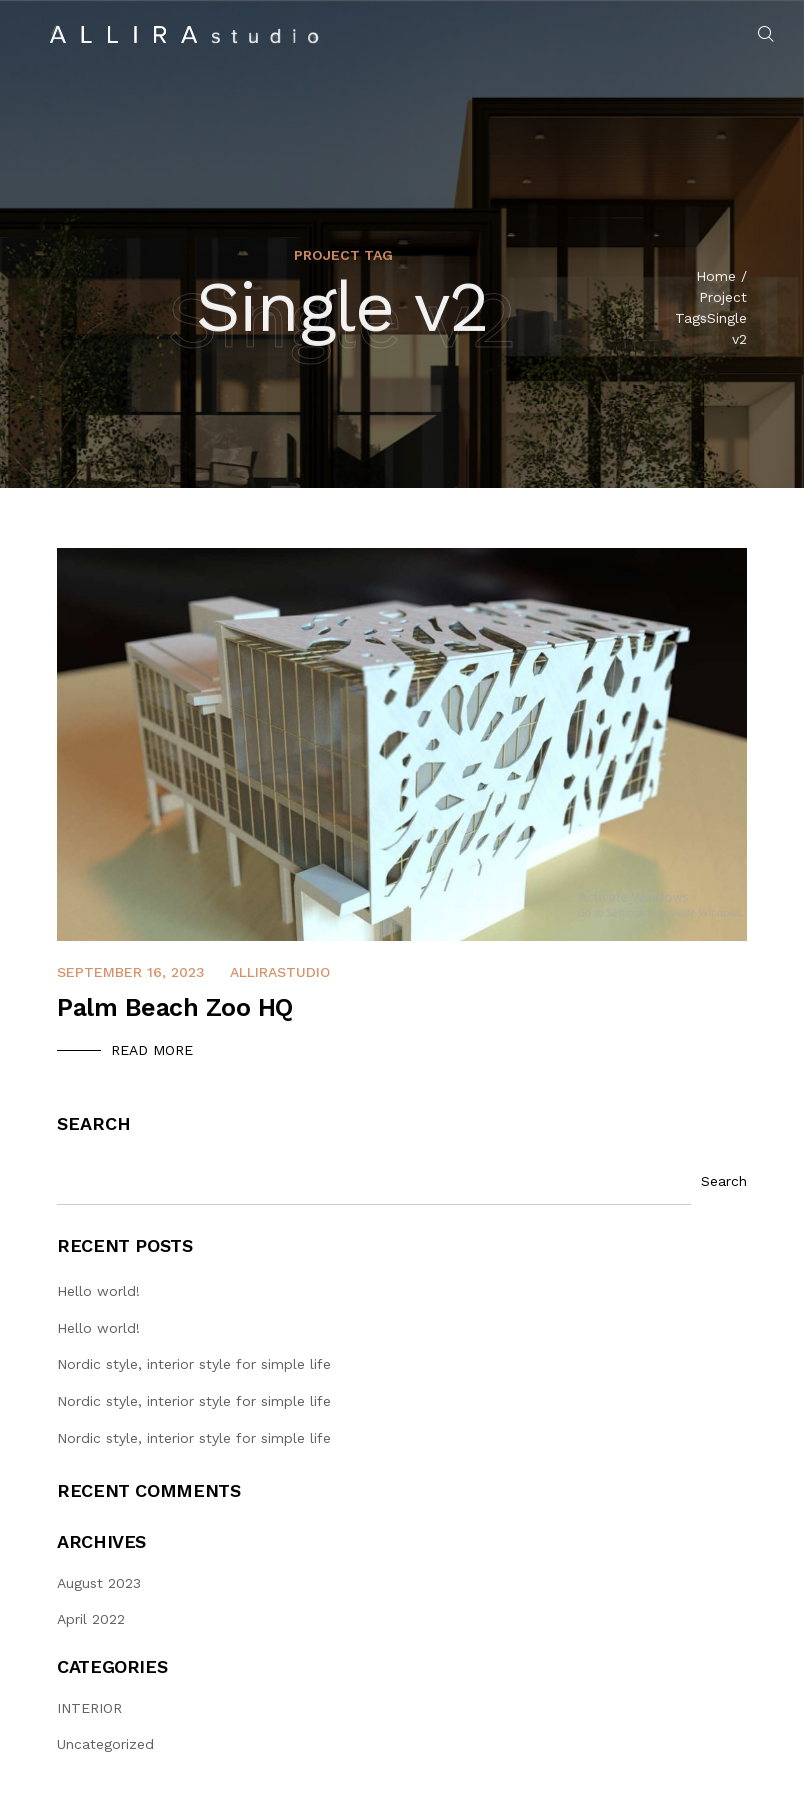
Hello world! (98, 1291)
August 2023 (99, 1583)
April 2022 (91, 1619)
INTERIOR (89, 1708)
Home (716, 279)
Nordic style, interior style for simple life (194, 1364)
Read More (152, 1050)
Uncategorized (105, 1744)
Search (94, 1123)
